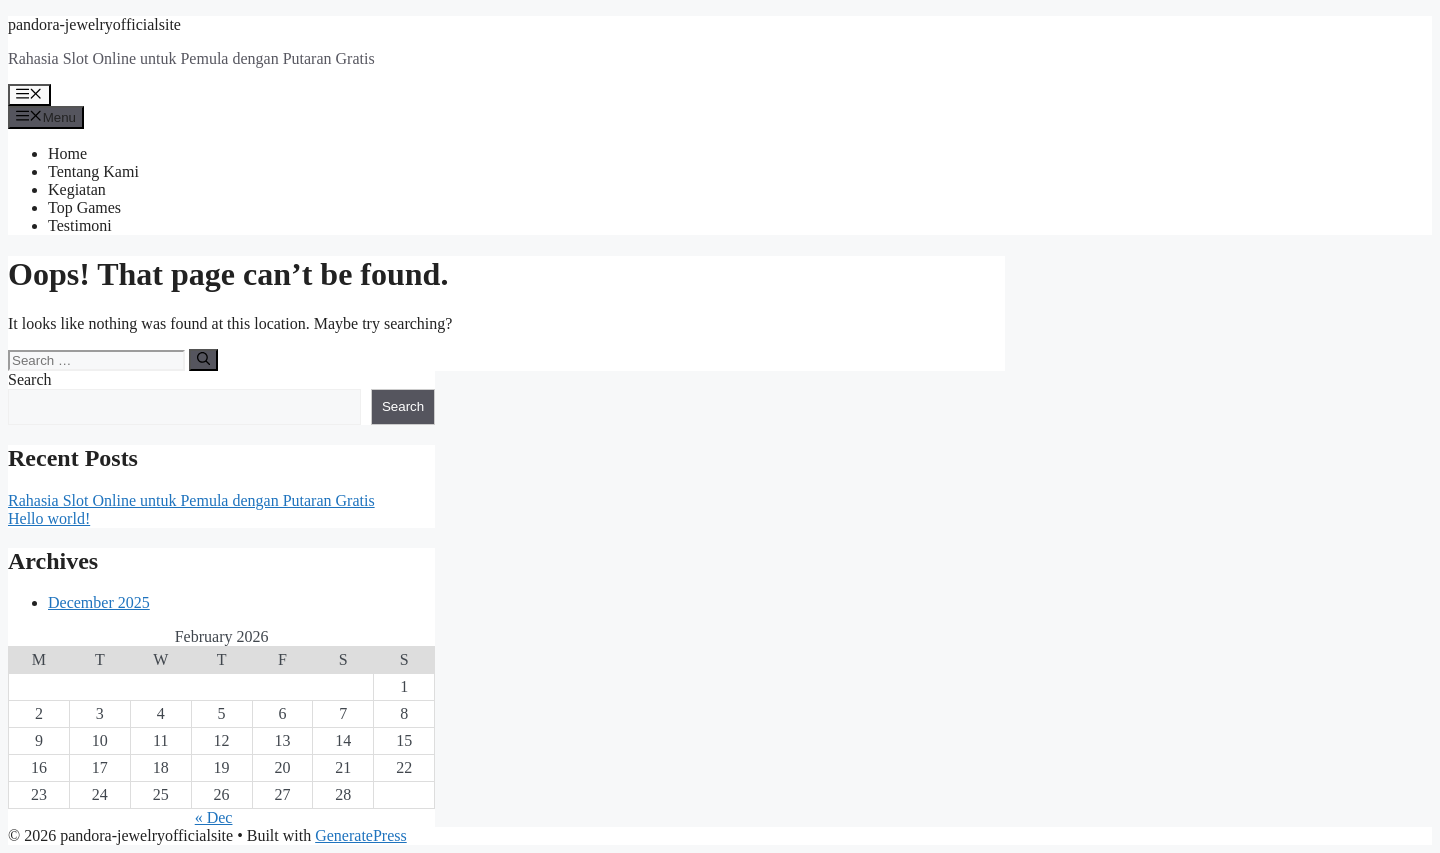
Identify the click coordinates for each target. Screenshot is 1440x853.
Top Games (84, 207)
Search (30, 379)
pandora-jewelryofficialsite (94, 24)
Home (67, 153)
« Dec (214, 817)
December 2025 (99, 602)
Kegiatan (77, 189)
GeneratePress (361, 835)
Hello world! (49, 518)
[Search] (203, 360)
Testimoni (80, 225)
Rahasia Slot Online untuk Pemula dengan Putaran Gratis (191, 500)
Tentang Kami (93, 171)
